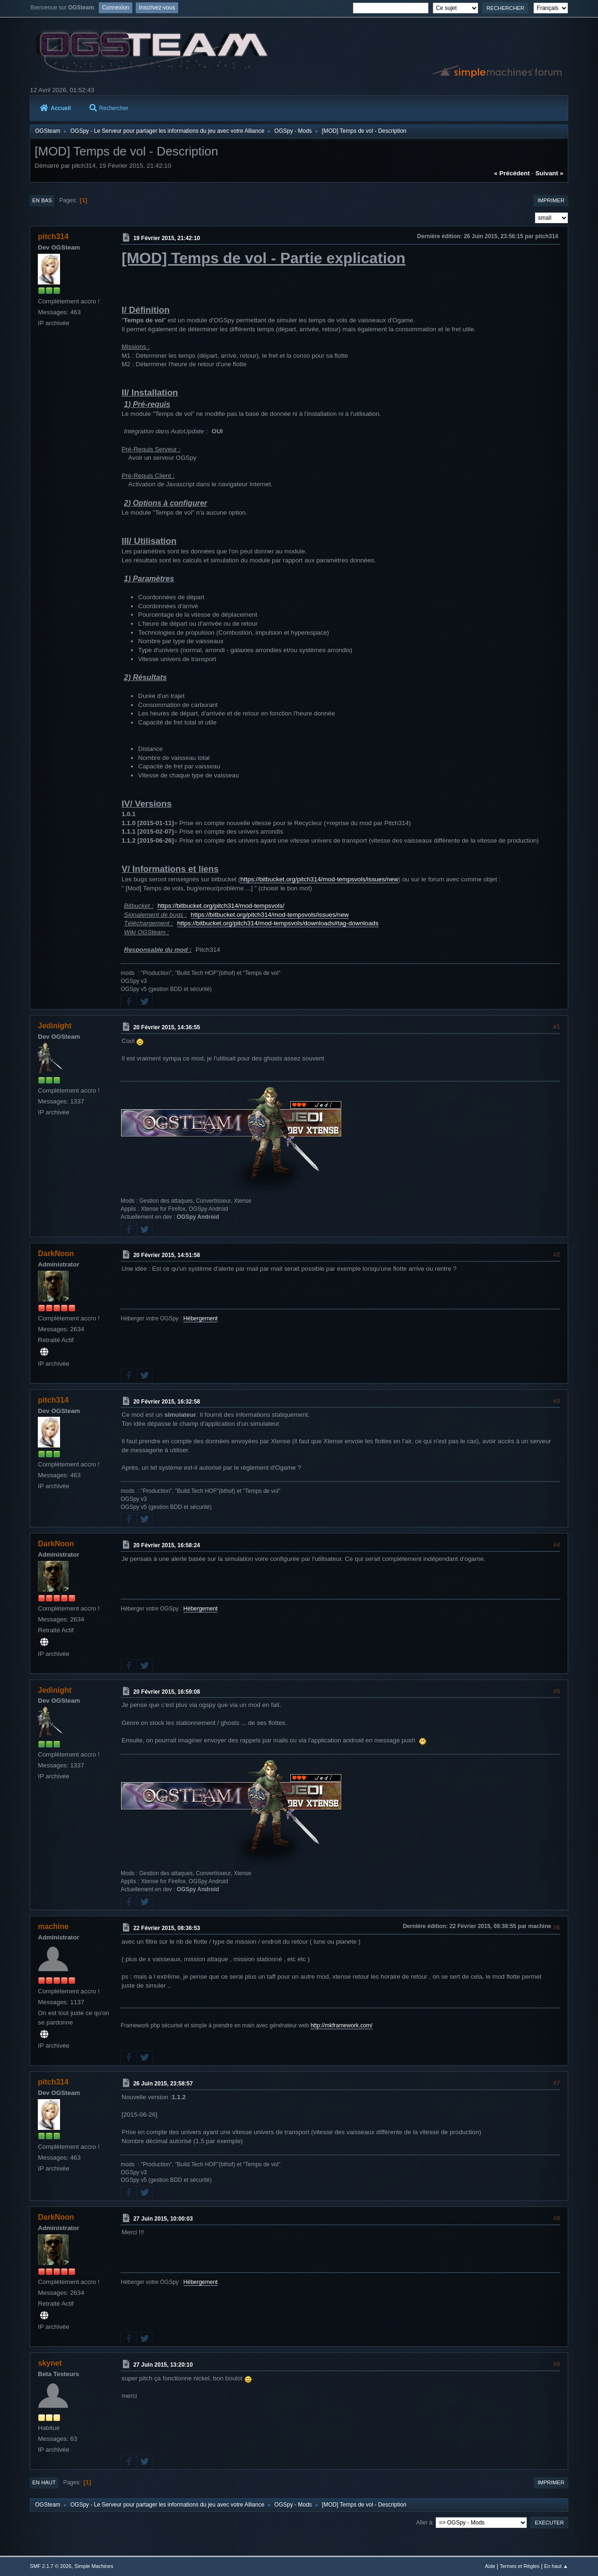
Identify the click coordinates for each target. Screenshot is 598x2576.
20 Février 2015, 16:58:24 (166, 1545)
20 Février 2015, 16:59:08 (166, 1691)
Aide (490, 2566)
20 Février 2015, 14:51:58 (166, 1255)
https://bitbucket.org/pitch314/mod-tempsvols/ (220, 905)
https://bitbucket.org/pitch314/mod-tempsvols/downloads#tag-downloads (278, 923)
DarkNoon (56, 1253)
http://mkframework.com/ (342, 2025)
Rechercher (109, 108)
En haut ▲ (556, 2566)
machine (53, 1926)
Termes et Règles (519, 2566)
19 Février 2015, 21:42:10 (166, 238)
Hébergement (200, 1318)
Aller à (424, 2522)
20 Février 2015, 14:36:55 (166, 1027)
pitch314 (53, 237)
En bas (42, 200)
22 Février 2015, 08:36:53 (166, 1928)
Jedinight (54, 1026)
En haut (44, 2482)
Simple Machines (94, 2566)
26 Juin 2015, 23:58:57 (163, 2083)
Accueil (55, 108)
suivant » (549, 173)
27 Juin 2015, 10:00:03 (163, 2218)
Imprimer (550, 200)
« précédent (512, 173)
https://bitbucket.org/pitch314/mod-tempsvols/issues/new (319, 879)
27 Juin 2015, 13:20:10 (163, 2364)
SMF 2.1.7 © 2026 (50, 2566)
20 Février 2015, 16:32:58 (166, 1401)
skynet (50, 2363)
